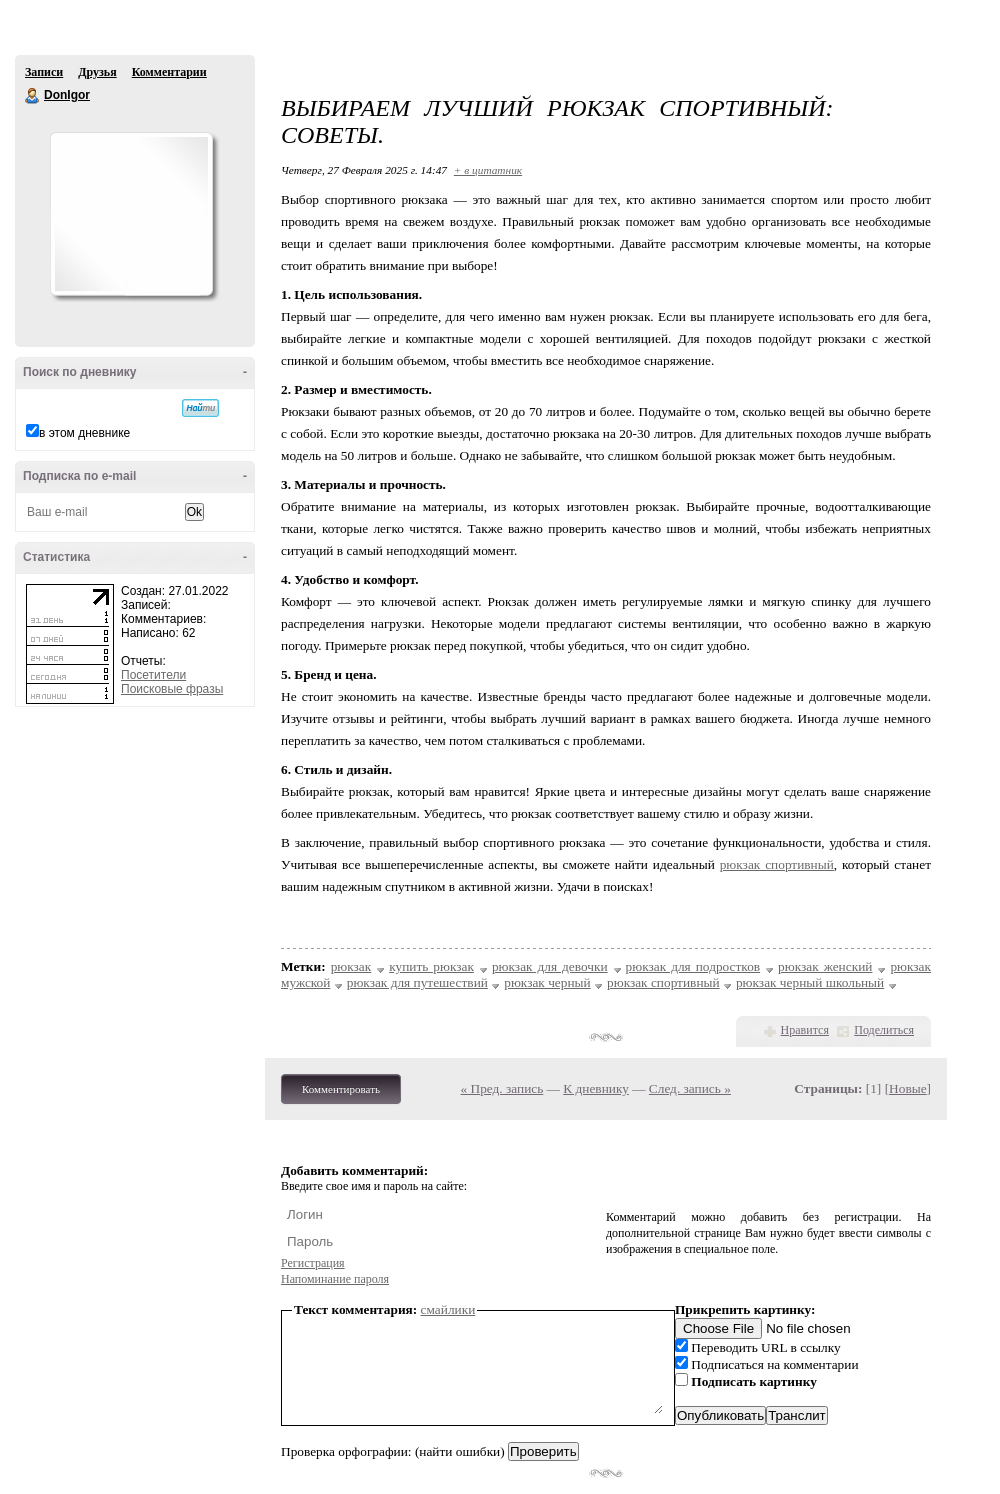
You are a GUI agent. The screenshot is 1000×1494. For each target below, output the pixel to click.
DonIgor (33, 96)
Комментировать (341, 1089)
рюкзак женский (825, 966)
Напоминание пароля (335, 1279)
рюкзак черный (547, 982)
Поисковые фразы (172, 689)
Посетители (153, 675)
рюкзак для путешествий (417, 982)
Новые (907, 1088)
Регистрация (313, 1263)
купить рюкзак (431, 966)
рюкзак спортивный (777, 864)
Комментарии (169, 72)
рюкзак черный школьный (810, 982)
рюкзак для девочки (550, 966)
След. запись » (690, 1088)
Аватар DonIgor (131, 214)
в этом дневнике (84, 433)
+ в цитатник (488, 170)
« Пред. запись (502, 1088)
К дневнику (596, 1088)
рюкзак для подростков (693, 966)
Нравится (805, 1030)
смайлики (448, 1309)
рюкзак (351, 966)
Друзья (97, 72)
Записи (44, 72)
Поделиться (884, 1030)
